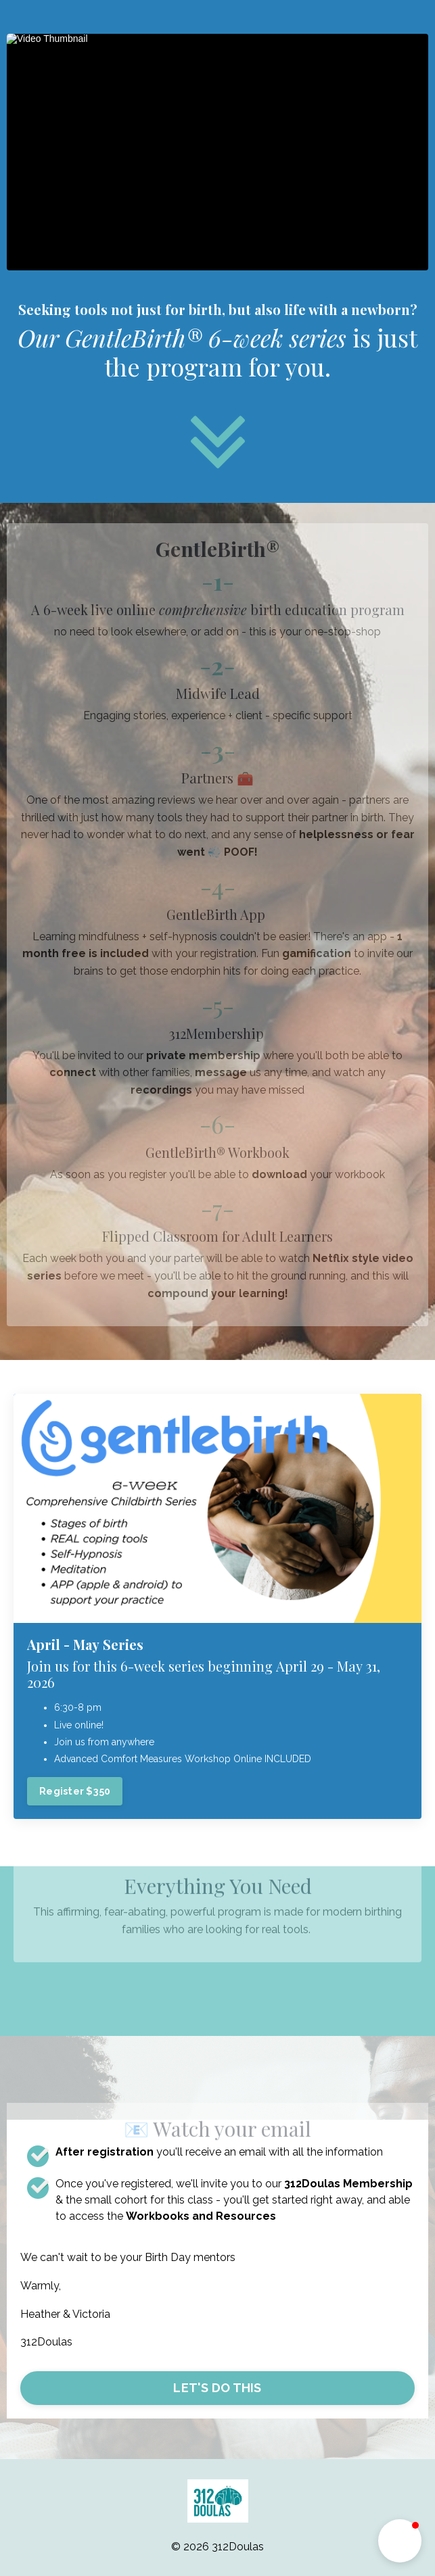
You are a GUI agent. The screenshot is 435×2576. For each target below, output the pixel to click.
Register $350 (74, 1791)
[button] (399, 2540)
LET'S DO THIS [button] (217, 2388)
